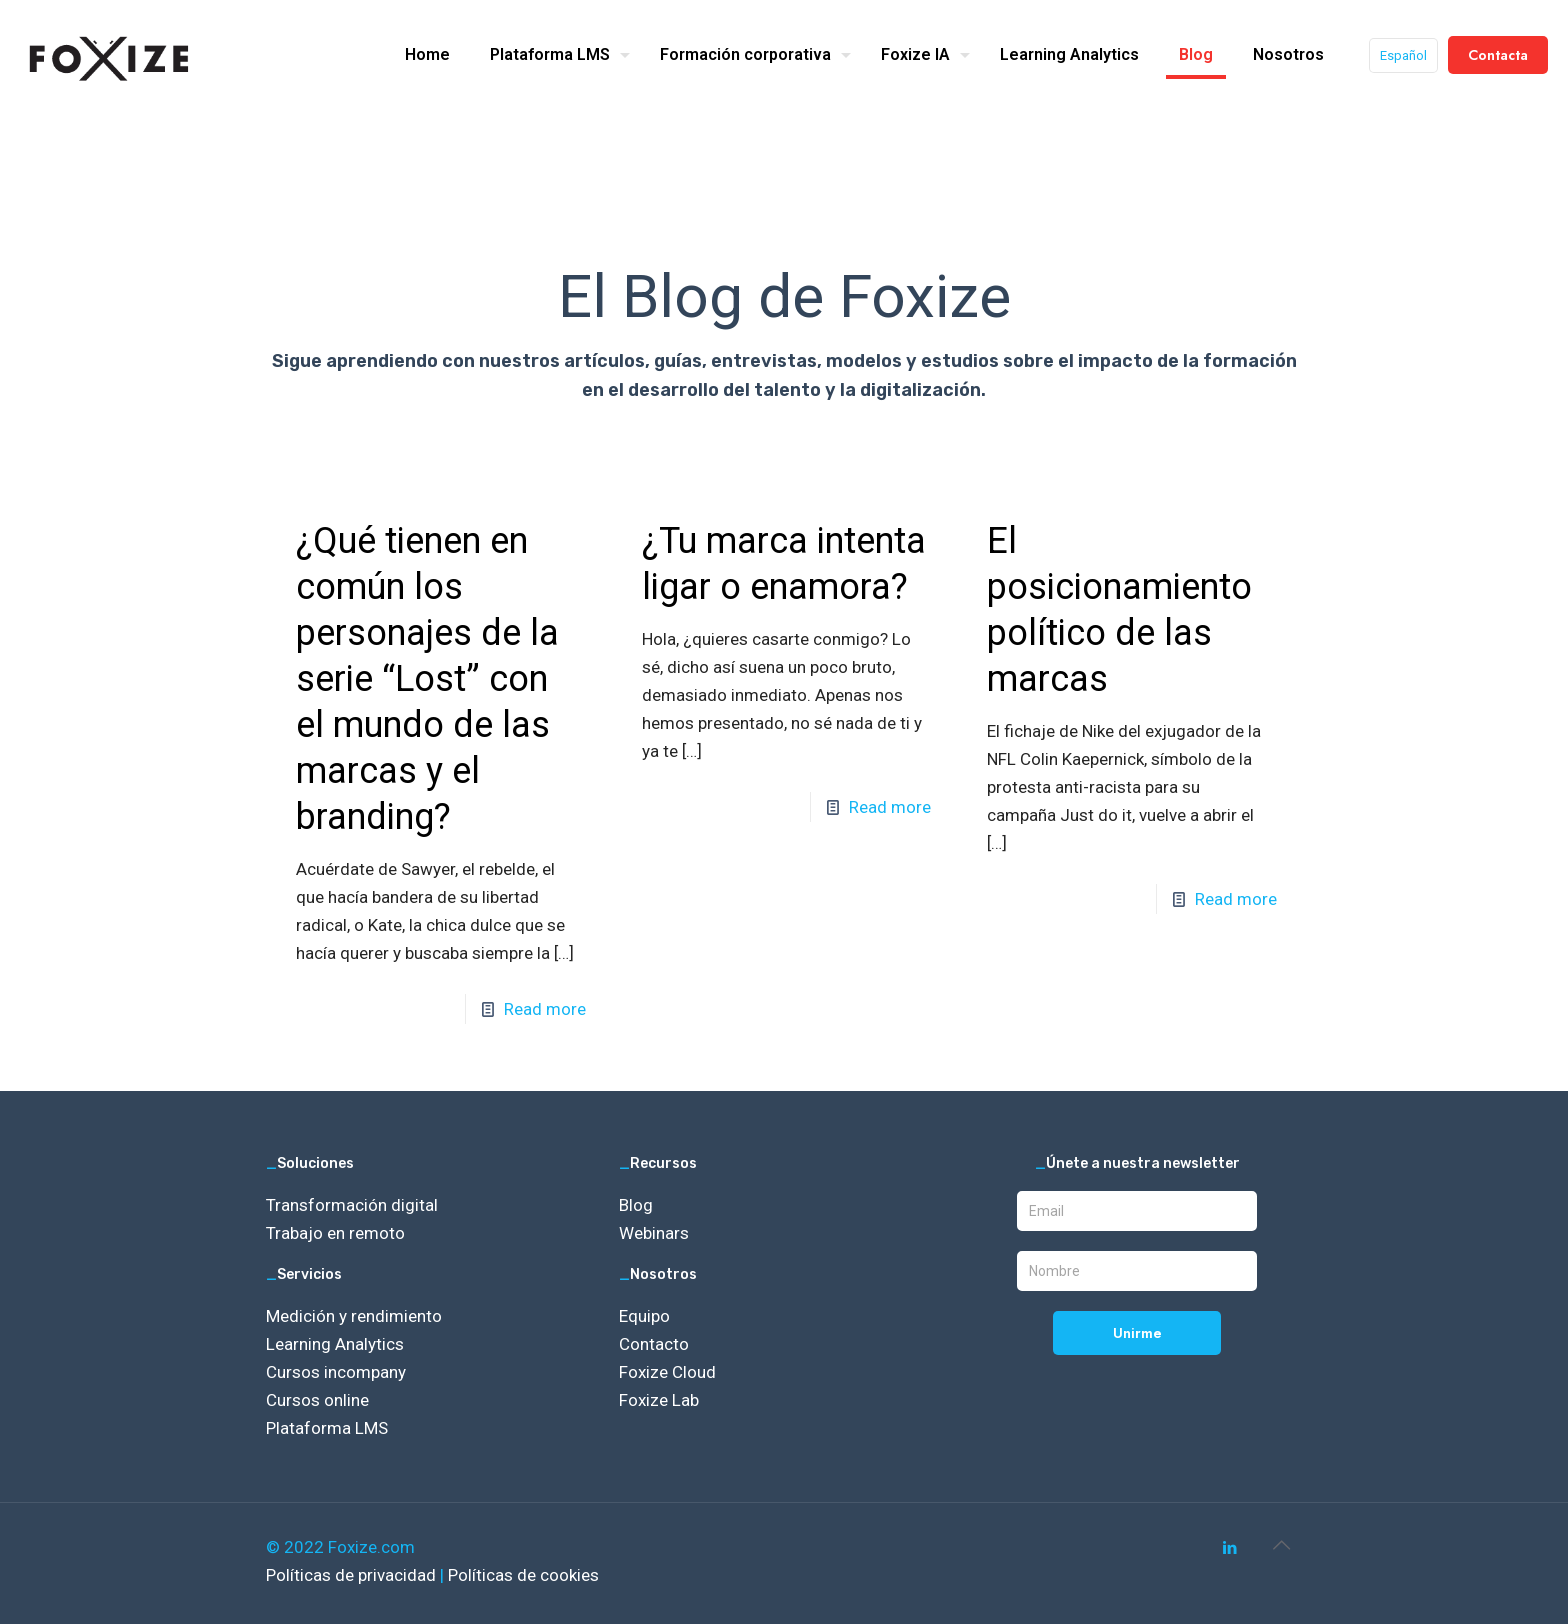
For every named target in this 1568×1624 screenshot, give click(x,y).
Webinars (654, 1233)
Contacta (1498, 55)
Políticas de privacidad (353, 1575)
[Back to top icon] (1281, 1545)
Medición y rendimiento (354, 1316)
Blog (636, 1205)
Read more (545, 1009)
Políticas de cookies (523, 1575)
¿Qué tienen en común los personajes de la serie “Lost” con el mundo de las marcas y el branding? (427, 679)
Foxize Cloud (667, 1372)
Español (1403, 55)
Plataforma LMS (327, 1428)
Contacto (654, 1344)
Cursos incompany (336, 1372)
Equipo (644, 1316)
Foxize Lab (659, 1400)
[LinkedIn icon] (1229, 1548)
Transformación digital (352, 1205)
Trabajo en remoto (335, 1233)
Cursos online (317, 1400)
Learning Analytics (335, 1344)
